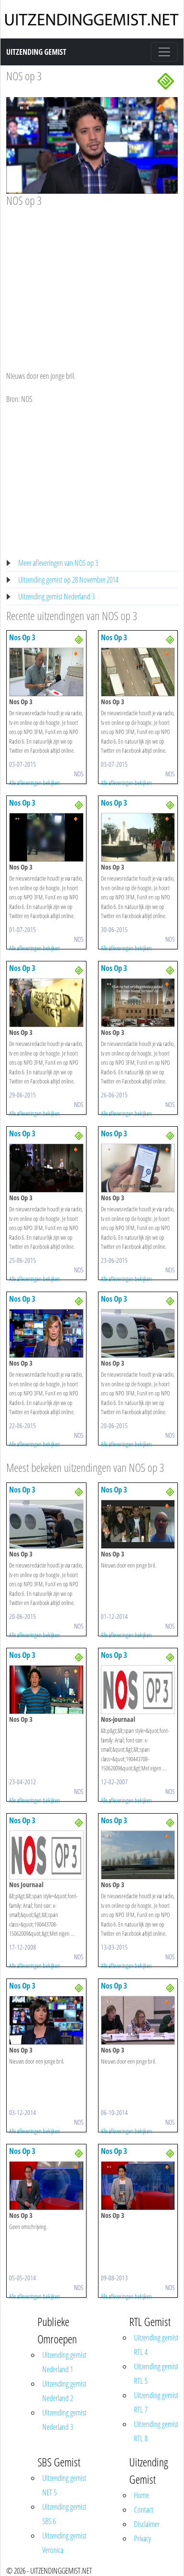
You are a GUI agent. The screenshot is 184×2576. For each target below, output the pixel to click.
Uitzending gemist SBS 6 (64, 2513)
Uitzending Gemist (36, 52)
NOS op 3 (24, 76)
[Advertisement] (90, 279)
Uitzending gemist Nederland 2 (64, 2390)
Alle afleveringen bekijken (34, 782)
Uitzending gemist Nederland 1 (64, 2362)
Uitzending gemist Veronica (64, 2542)
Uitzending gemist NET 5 (64, 2485)
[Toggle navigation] (164, 52)
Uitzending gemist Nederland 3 (56, 596)
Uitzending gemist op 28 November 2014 (68, 579)
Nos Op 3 (22, 637)
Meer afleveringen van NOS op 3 (58, 563)
